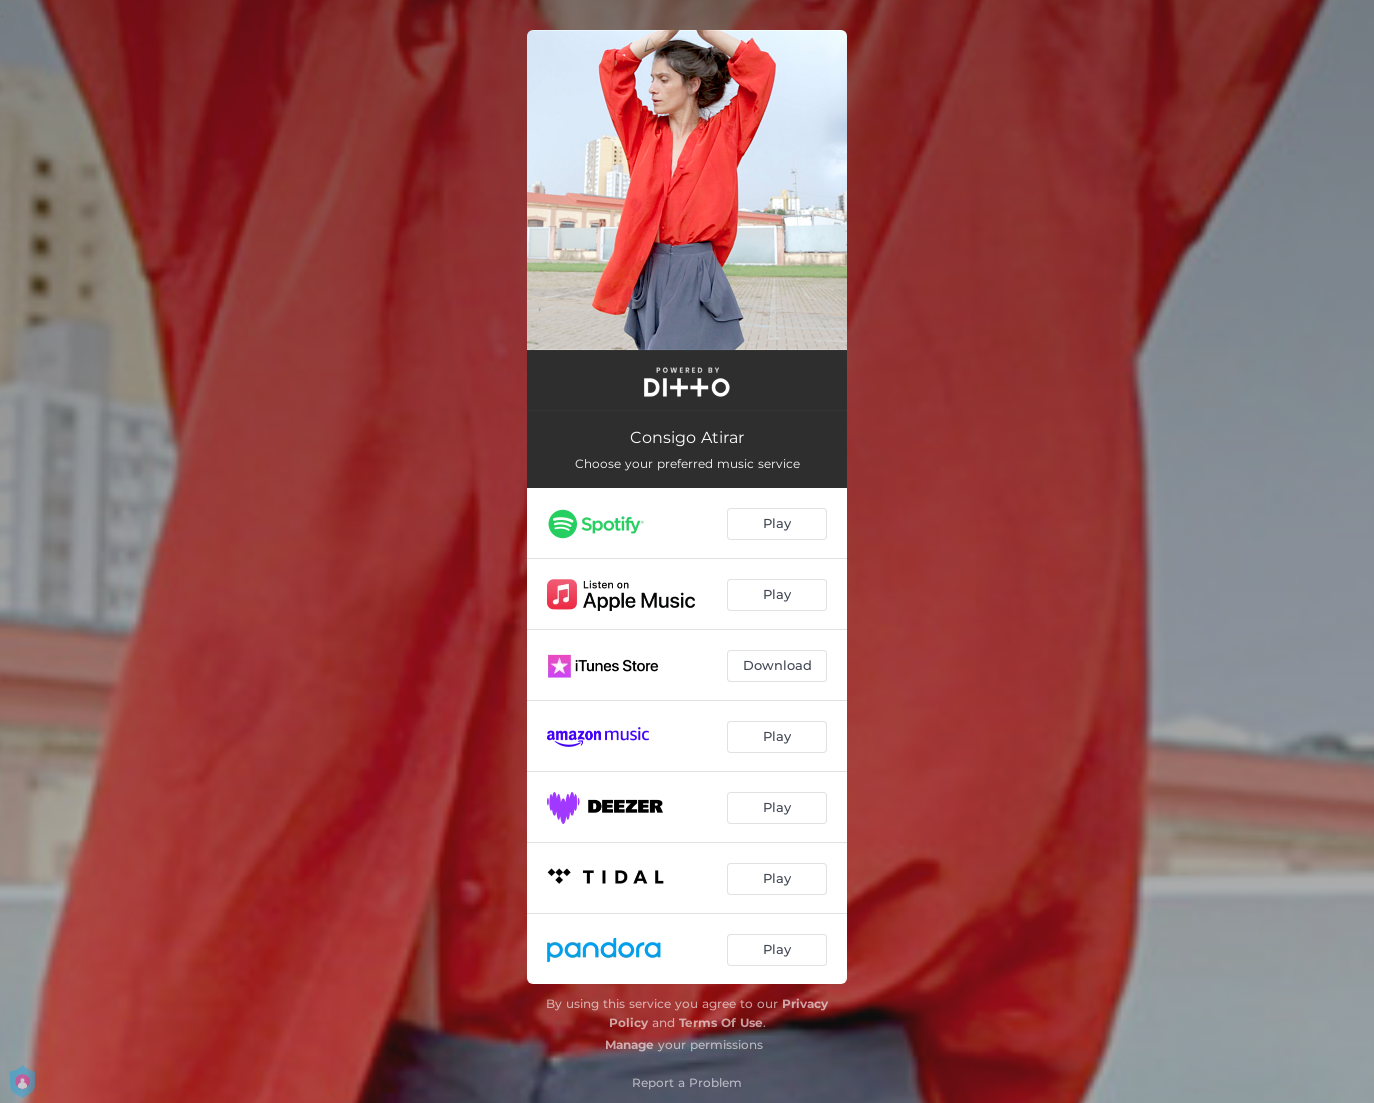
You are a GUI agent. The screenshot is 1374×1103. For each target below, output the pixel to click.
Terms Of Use (721, 1022)
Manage (629, 1044)
